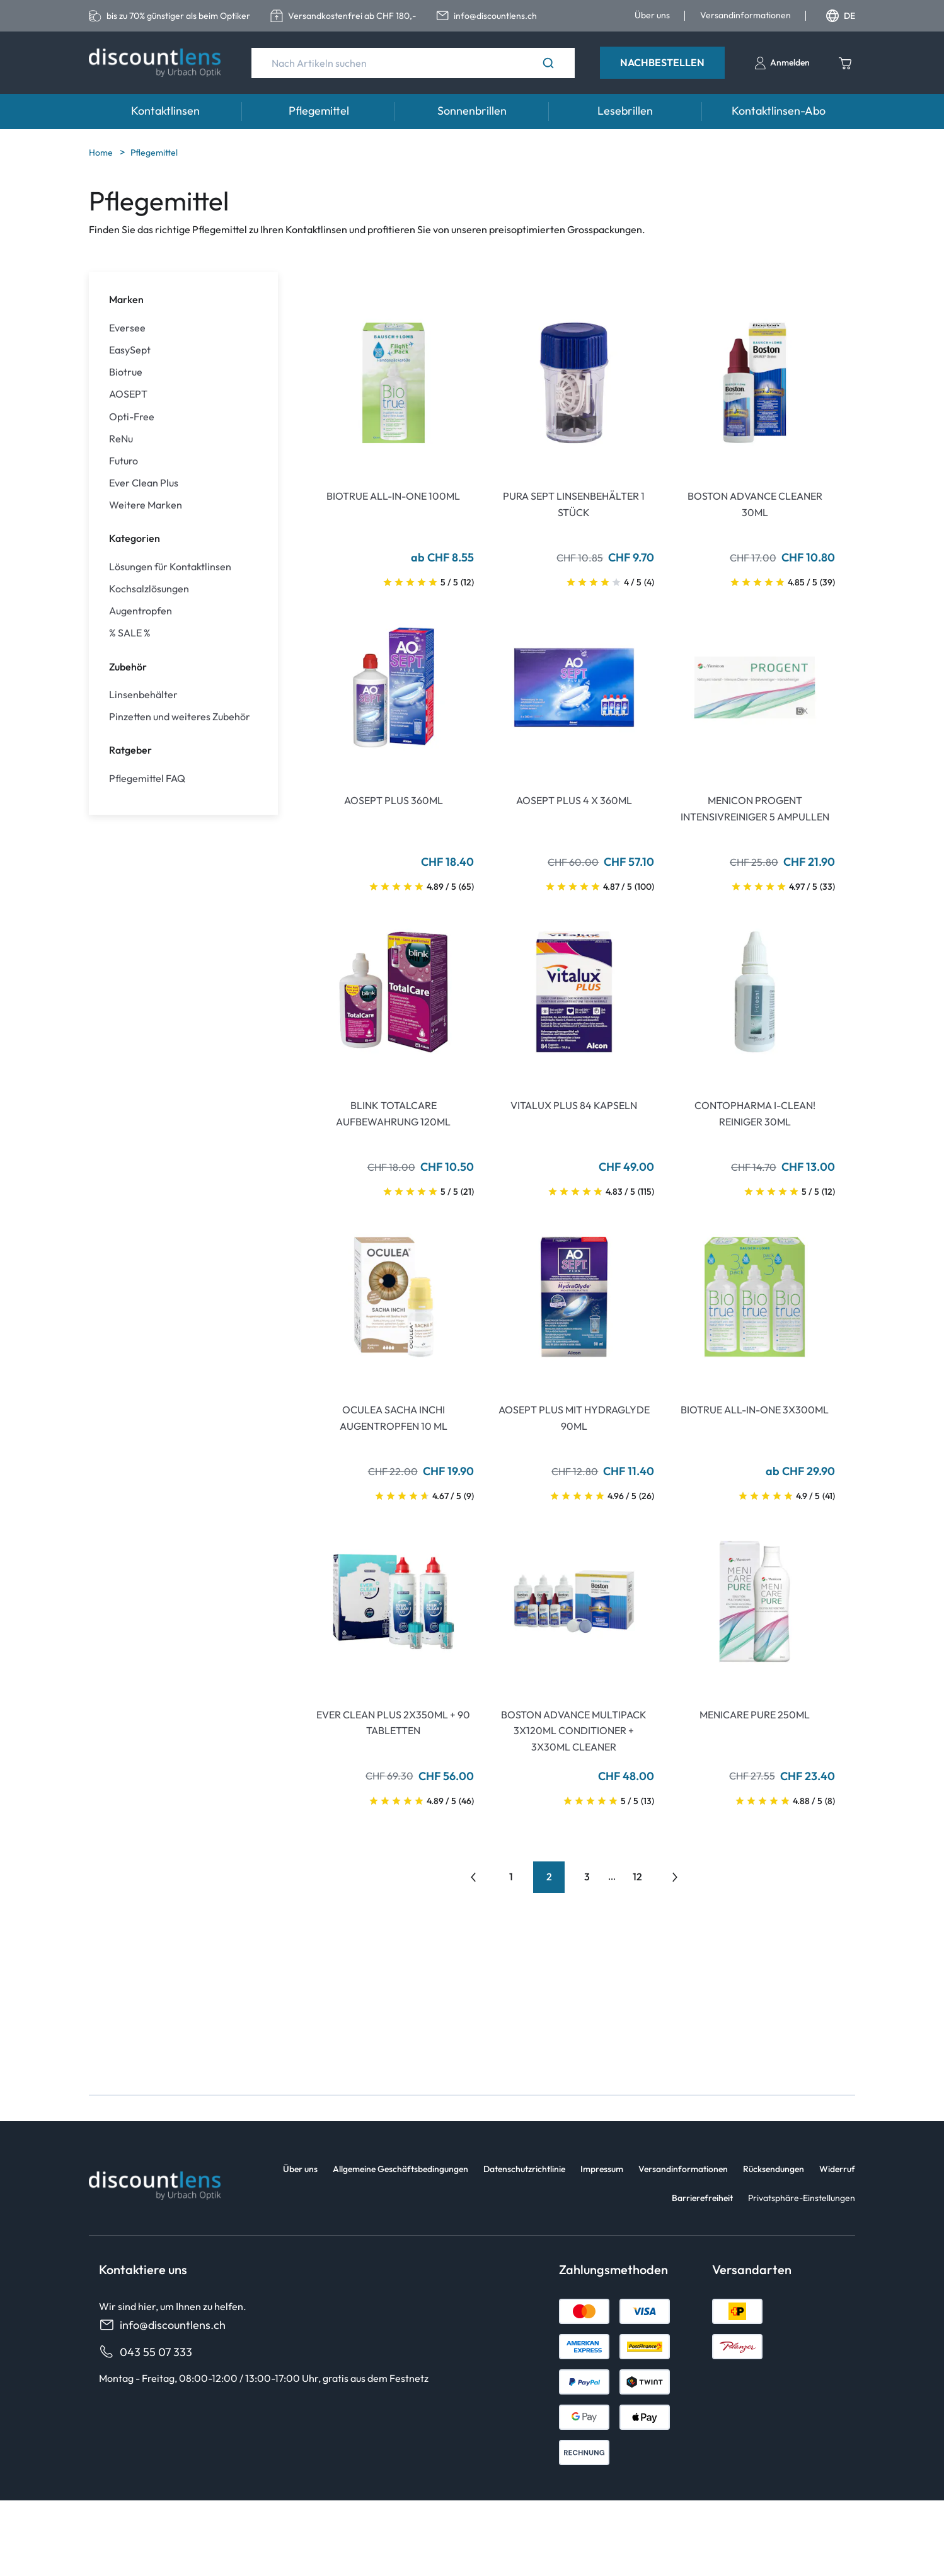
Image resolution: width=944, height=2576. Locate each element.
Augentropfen (140, 611)
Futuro (123, 461)
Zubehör (128, 666)
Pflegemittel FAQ (147, 779)
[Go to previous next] (675, 1877)
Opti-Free (131, 417)
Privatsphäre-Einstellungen (801, 2198)
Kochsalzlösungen (149, 589)
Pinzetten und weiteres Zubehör (179, 717)
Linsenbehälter (143, 695)
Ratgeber (130, 750)
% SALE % (130, 633)
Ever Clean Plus (143, 483)
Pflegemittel (319, 110)
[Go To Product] (393, 382)
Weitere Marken (145, 505)
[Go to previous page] (473, 1877)
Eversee (127, 328)
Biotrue (125, 372)
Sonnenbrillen (472, 110)
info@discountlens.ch (162, 2325)
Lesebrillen (625, 110)
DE (840, 15)
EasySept (130, 350)
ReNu (121, 439)
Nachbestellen (662, 62)
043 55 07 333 (145, 2352)
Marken (126, 299)
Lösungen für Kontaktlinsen (170, 567)
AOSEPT (128, 394)
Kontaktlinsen (165, 110)
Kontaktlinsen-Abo (779, 110)
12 (637, 1876)
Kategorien (134, 538)
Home (102, 152)
